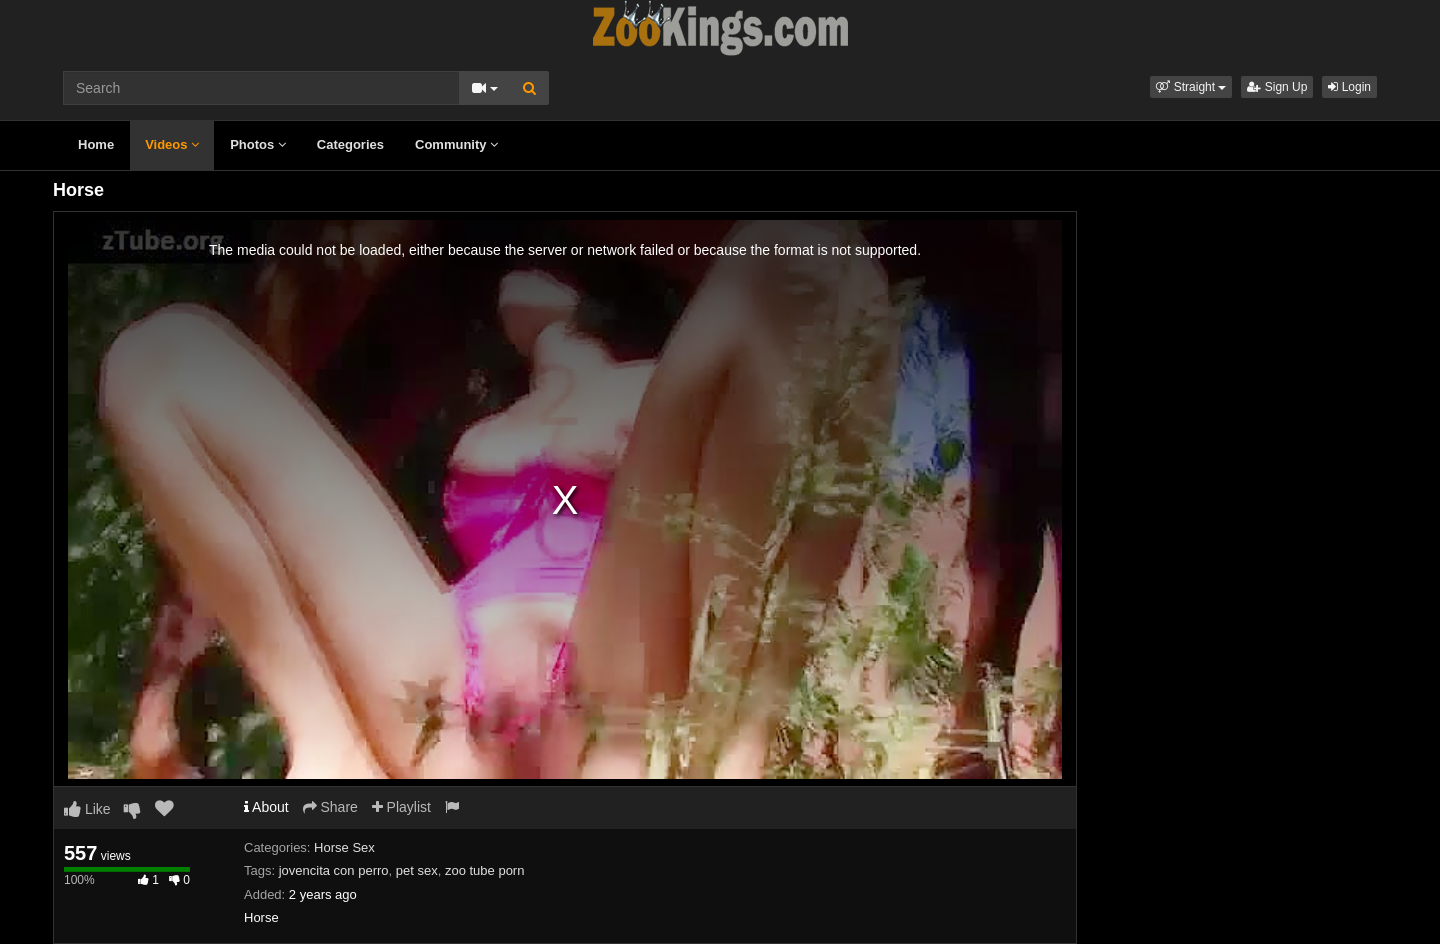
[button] (1191, 87)
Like (87, 809)
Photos (258, 144)
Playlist (401, 807)
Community (456, 144)
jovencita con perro (334, 870)
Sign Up (1277, 87)
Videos (172, 144)
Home (96, 144)
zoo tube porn (485, 870)
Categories (350, 144)
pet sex (417, 870)
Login (1349, 87)
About (266, 807)
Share (330, 807)
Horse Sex (344, 847)
